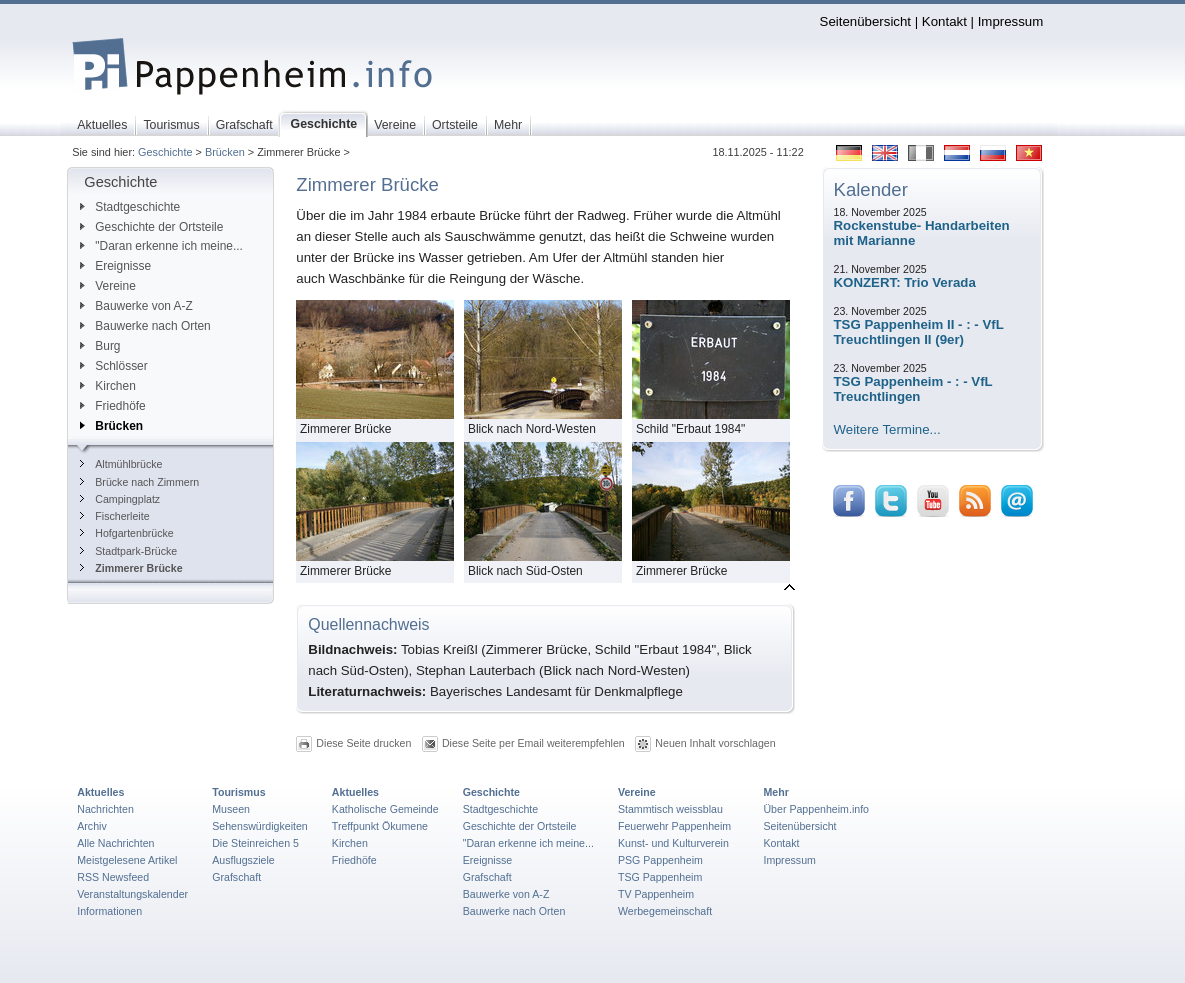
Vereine (108, 286)
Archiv (91, 826)
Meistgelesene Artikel (127, 860)
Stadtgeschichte (130, 207)
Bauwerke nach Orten (145, 326)
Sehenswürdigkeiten (260, 826)
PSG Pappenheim (660, 860)
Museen (231, 809)
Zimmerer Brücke (131, 568)
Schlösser (113, 366)
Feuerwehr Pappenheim (674, 826)
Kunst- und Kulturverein (673, 843)
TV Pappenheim (656, 894)
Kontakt (944, 21)
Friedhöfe (112, 406)
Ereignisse (115, 266)
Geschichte (165, 152)
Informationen (109, 911)
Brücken (225, 152)
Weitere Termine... (887, 429)
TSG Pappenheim (660, 877)
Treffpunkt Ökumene (380, 826)
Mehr (775, 792)
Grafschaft (236, 877)
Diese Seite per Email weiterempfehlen (533, 743)
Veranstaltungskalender (132, 894)
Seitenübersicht (865, 21)
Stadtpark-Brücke (128, 551)
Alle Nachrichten (115, 843)
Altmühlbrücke (121, 464)
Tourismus (238, 792)
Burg (100, 346)
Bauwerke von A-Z (136, 306)
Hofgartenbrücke (126, 533)
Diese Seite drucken (363, 743)
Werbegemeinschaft (665, 911)
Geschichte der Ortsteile (151, 227)
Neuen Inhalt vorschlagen (715, 743)
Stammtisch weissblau (670, 809)
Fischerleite (114, 516)
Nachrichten (105, 809)
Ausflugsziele (243, 860)
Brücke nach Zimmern (139, 482)
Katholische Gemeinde (385, 809)
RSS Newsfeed (113, 877)
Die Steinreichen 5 (255, 843)
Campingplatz (120, 499)
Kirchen (107, 386)
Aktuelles (100, 792)
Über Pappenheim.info (816, 809)
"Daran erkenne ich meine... (161, 246)
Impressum (1011, 21)
